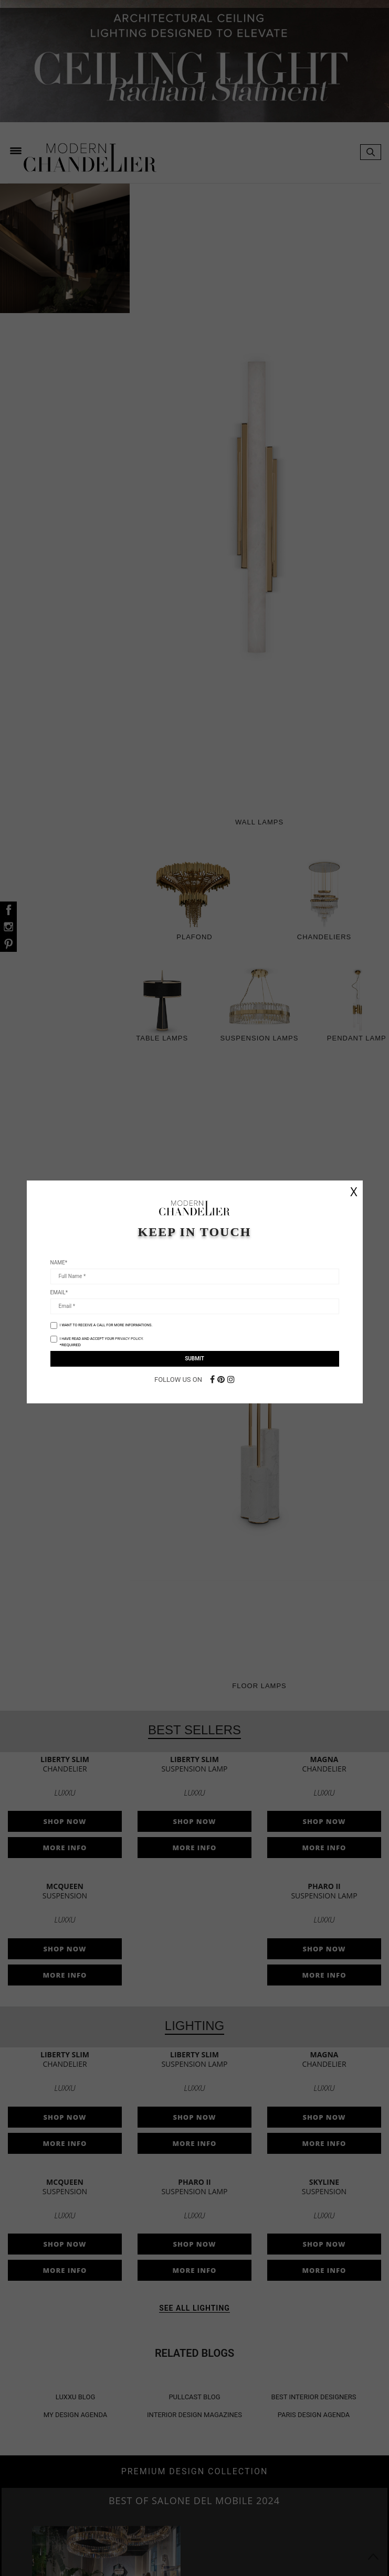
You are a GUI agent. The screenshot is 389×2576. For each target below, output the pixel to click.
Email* (59, 1292)
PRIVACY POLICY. (129, 1339)
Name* (58, 1262)
